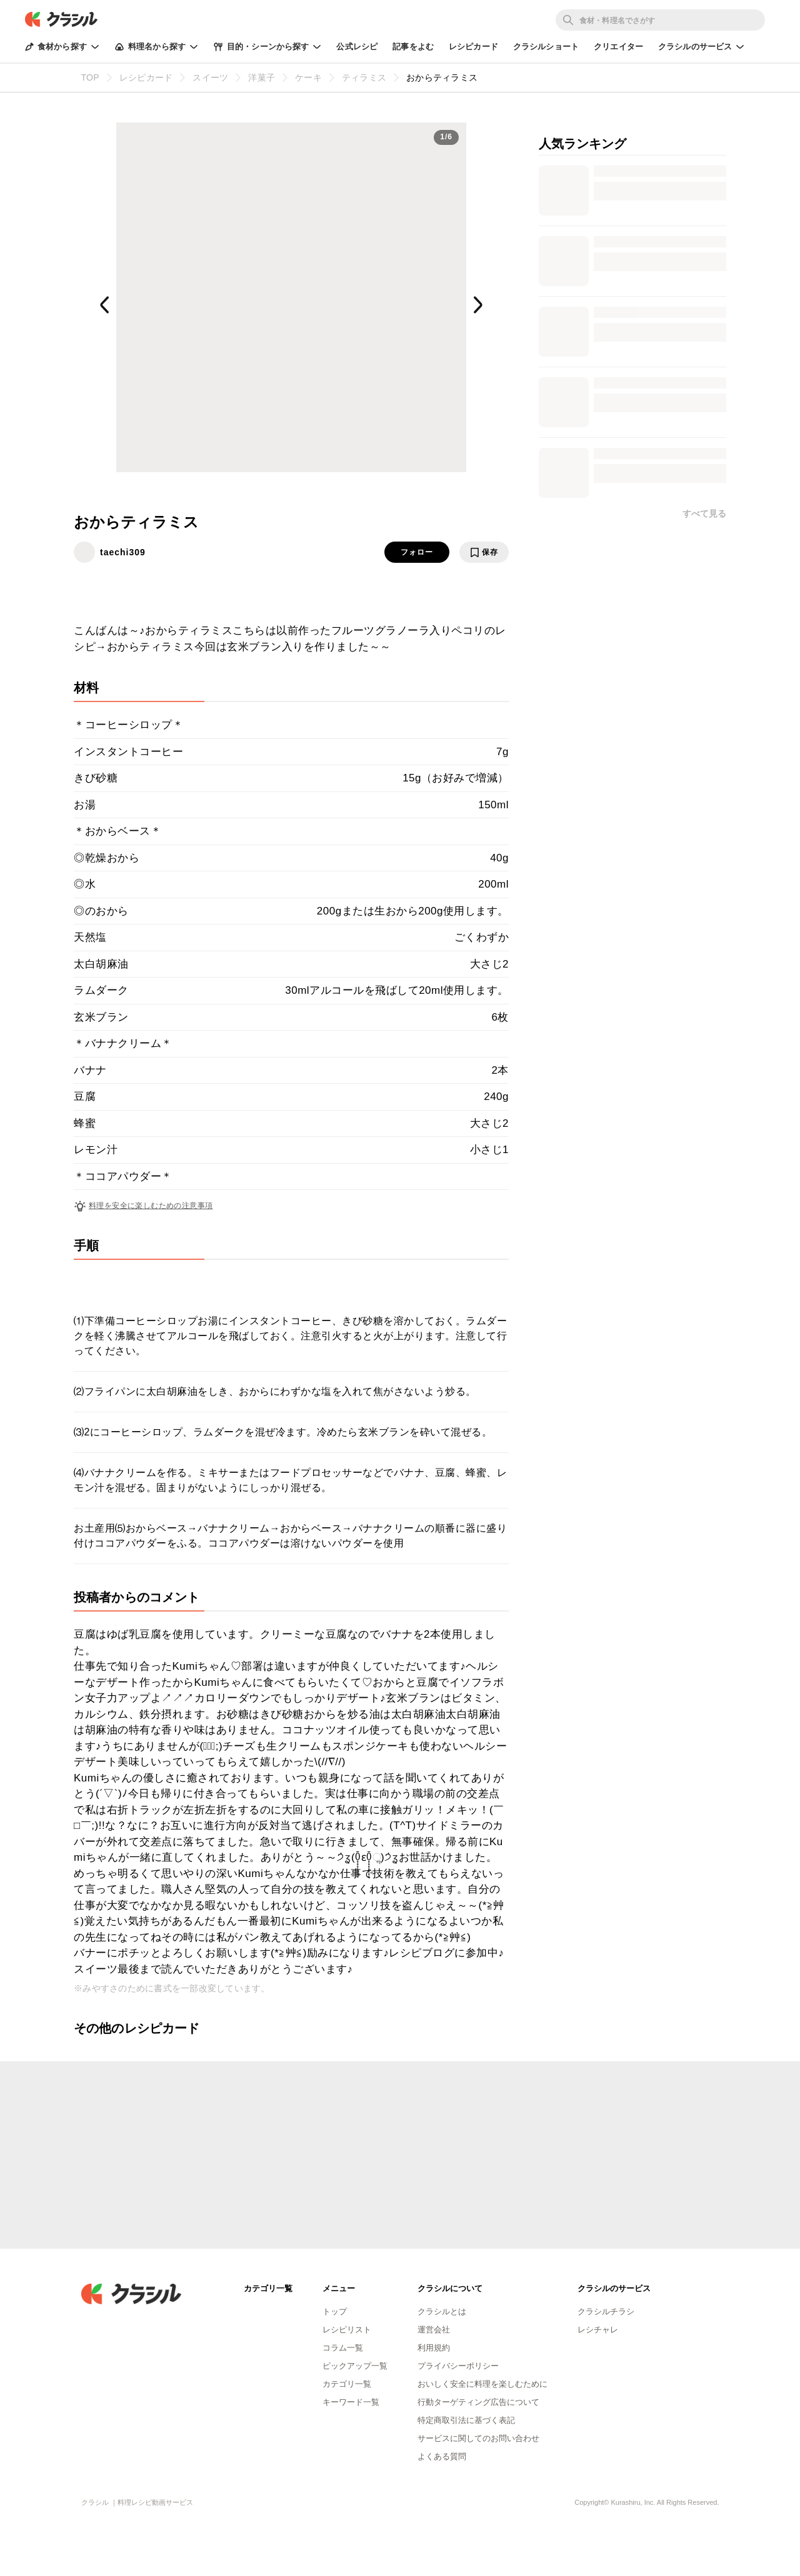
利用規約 (434, 2347)
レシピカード (473, 46)
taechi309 (123, 552)
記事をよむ (413, 46)
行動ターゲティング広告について (478, 2402)
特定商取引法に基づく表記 (466, 2420)
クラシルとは (442, 2311)
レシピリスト (346, 2329)
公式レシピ (357, 46)
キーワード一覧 (350, 2402)
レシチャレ (598, 2329)
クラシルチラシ (606, 2311)
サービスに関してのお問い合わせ (478, 2438)
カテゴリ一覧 (346, 2384)
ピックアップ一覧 (355, 2365)
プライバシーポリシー (458, 2365)
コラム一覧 (342, 2347)
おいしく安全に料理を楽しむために (483, 2384)
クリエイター (618, 46)
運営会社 (434, 2329)
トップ (334, 2311)
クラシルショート (546, 46)
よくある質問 (442, 2456)
